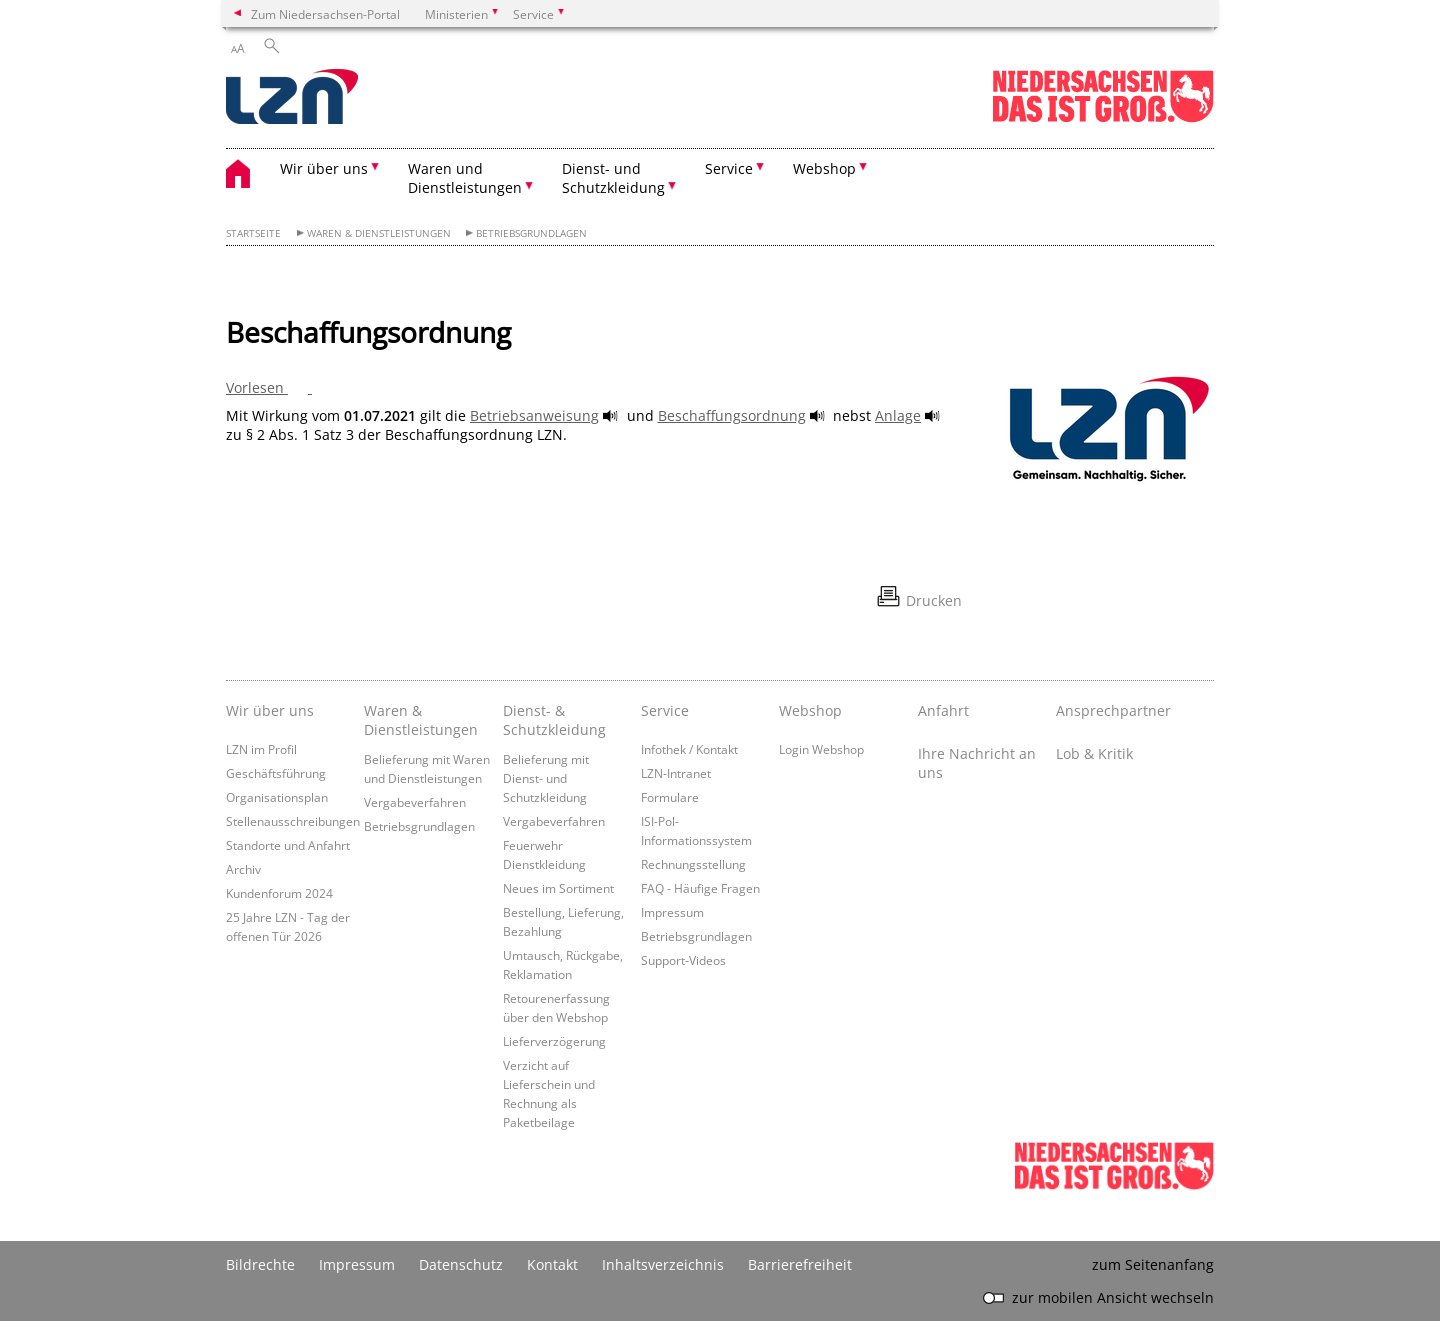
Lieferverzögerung (554, 1041)
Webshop (810, 710)
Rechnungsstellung (693, 864)
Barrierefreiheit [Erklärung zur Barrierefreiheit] (800, 1264)
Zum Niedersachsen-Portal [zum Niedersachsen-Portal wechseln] (325, 14)
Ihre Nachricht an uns (977, 763)
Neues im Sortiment (558, 888)
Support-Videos (683, 960)
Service (665, 710)
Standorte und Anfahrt (288, 845)
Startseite (253, 233)
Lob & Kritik (1094, 753)
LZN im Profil (261, 749)
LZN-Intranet (676, 773)
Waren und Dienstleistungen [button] (465, 178)
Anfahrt (943, 710)
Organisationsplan (277, 797)
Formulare (670, 797)
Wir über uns (270, 710)
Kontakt (552, 1264)
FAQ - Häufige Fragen (700, 888)
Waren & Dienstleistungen (379, 233)
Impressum (672, 912)
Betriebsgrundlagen (531, 233)
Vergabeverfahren (415, 802)
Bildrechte (260, 1264)
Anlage (898, 415)
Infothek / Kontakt (689, 749)
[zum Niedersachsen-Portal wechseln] (1103, 118)
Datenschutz (461, 1264)
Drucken (934, 600)
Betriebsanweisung (534, 415)
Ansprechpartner (1113, 710)
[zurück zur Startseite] (292, 98)
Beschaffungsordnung (732, 415)
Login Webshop (821, 749)
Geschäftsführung (276, 773)
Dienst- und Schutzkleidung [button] (613, 178)
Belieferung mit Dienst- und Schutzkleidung (546, 778)
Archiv (243, 869)
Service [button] (729, 168)
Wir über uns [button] (324, 168)
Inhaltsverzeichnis (663, 1264)
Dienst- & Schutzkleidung (554, 720)
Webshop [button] (824, 168)
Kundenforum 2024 (279, 893)
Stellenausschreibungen (293, 821)
